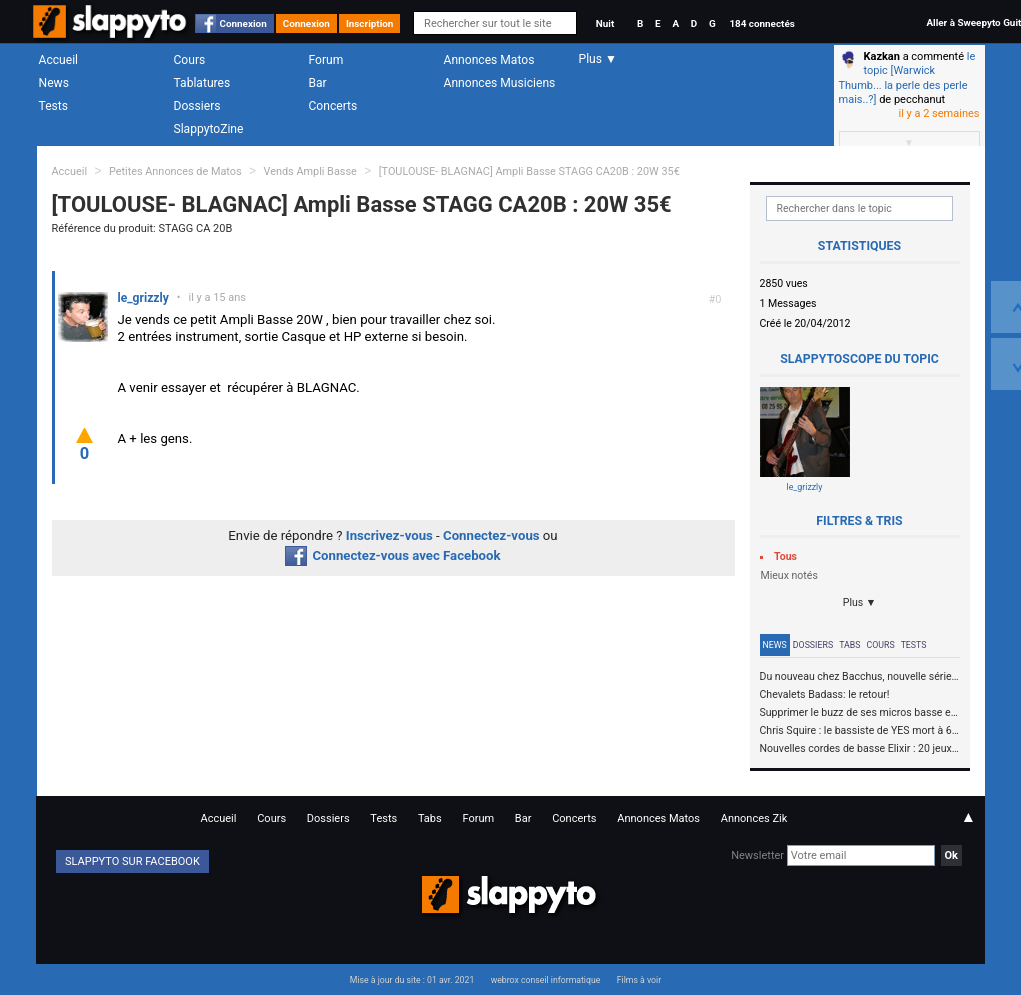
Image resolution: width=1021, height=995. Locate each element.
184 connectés (761, 23)
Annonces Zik (754, 818)
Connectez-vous (491, 535)
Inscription (370, 23)
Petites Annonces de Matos (175, 171)
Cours (190, 60)
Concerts (333, 106)
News (54, 83)
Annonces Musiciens (500, 83)
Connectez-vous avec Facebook (392, 555)
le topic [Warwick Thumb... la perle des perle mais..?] (907, 78)
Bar (318, 83)
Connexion (243, 23)
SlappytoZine (209, 129)
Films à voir (639, 980)
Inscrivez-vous (389, 535)
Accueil (59, 60)
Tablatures (202, 83)
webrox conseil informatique (546, 980)
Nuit (605, 23)
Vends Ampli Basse (309, 171)
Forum (326, 60)
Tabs (849, 645)
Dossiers (197, 106)
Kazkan (882, 56)
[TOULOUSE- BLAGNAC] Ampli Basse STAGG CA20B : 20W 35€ (529, 171)
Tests (53, 106)
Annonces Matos (489, 60)
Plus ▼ (860, 602)
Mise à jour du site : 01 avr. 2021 (412, 980)
